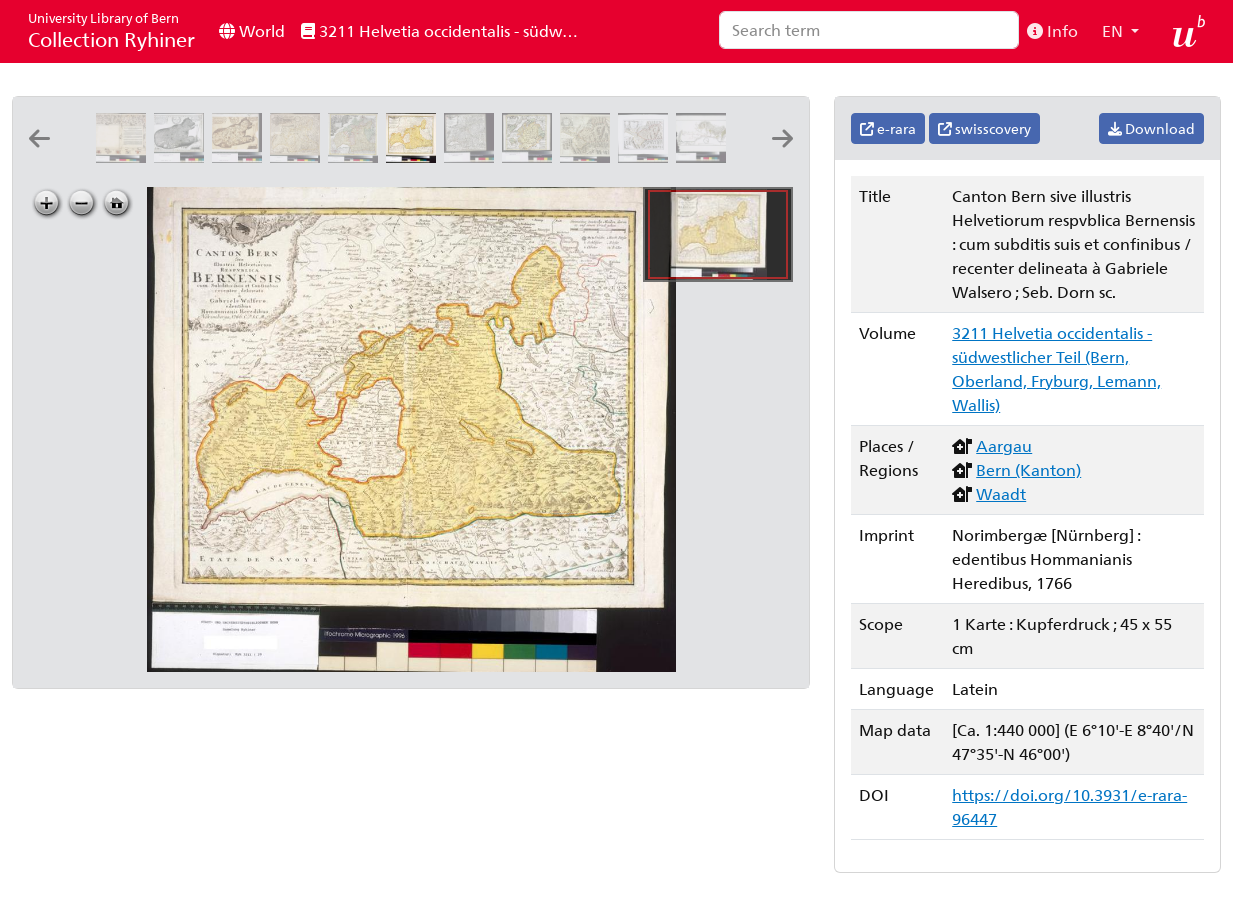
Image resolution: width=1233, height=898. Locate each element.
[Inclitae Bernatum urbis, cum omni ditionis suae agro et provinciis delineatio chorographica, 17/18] (125, 156)
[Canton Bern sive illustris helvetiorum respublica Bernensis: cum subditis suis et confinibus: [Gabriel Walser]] (473, 156)
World (252, 30)
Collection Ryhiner (111, 30)
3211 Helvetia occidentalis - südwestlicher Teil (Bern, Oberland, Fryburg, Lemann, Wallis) (447, 30)
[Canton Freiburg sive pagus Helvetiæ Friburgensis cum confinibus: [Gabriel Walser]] (531, 156)
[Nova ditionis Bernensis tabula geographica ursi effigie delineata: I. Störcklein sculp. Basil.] (183, 156)
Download (1151, 128)
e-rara (888, 128)
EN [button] (1114, 30)
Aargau (1004, 445)
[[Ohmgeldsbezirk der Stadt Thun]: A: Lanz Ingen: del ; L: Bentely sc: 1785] (705, 156)
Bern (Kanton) (1028, 469)
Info (1052, 30)
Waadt (1001, 493)
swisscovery (984, 128)
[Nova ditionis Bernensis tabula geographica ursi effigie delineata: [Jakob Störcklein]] (241, 156)
